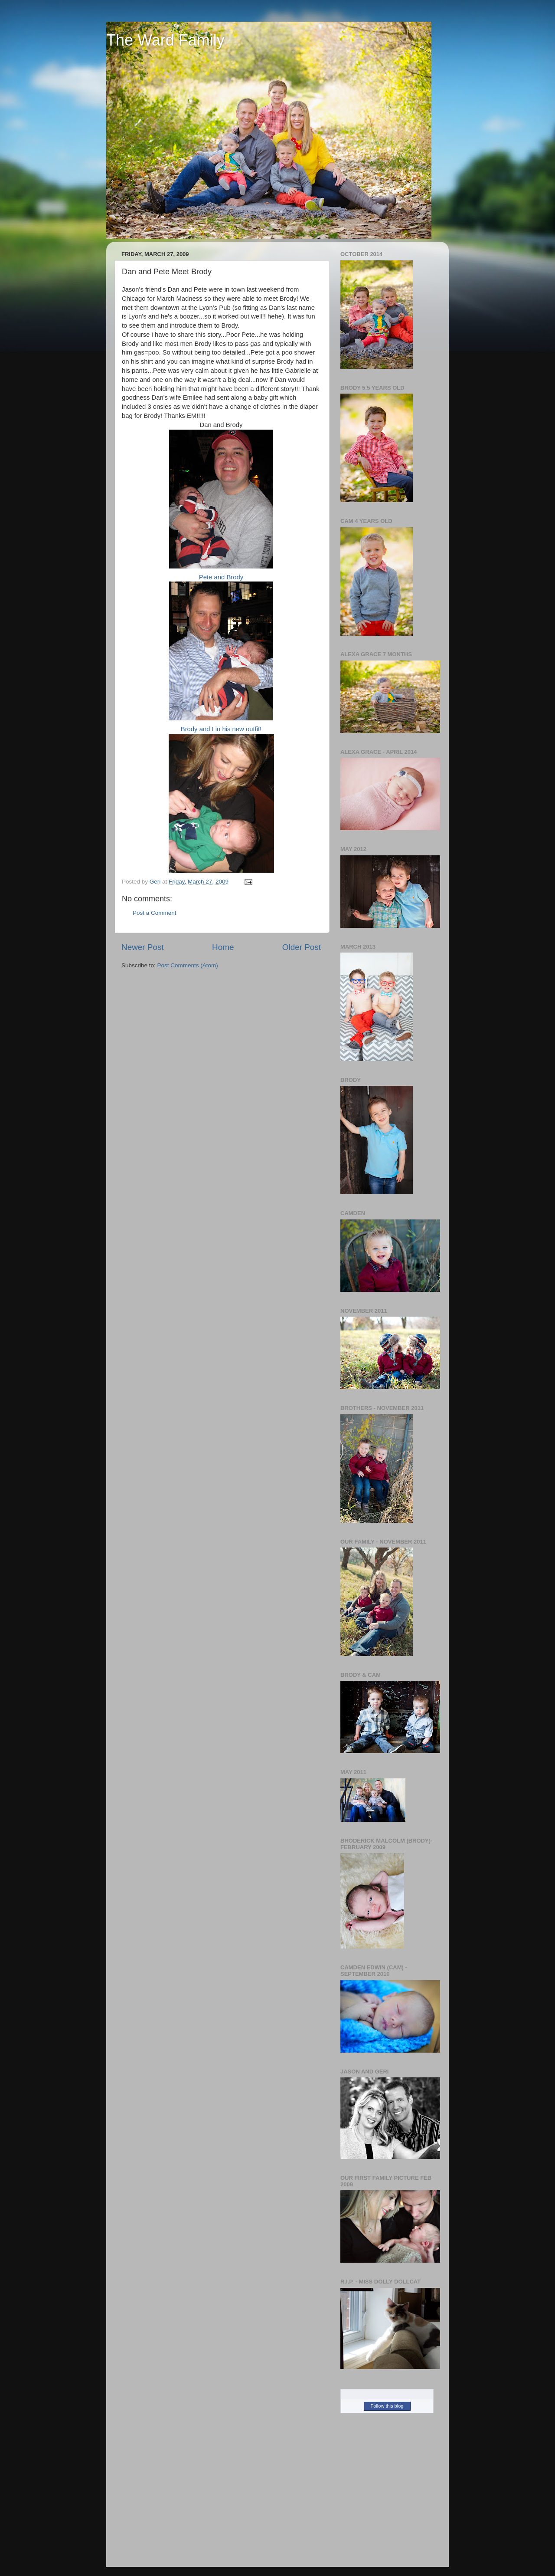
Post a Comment (154, 913)
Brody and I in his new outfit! (221, 657)
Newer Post (142, 947)
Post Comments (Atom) (187, 965)
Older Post (301, 947)
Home (223, 947)
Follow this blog (387, 2405)
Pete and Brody (221, 505)
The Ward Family (165, 40)
